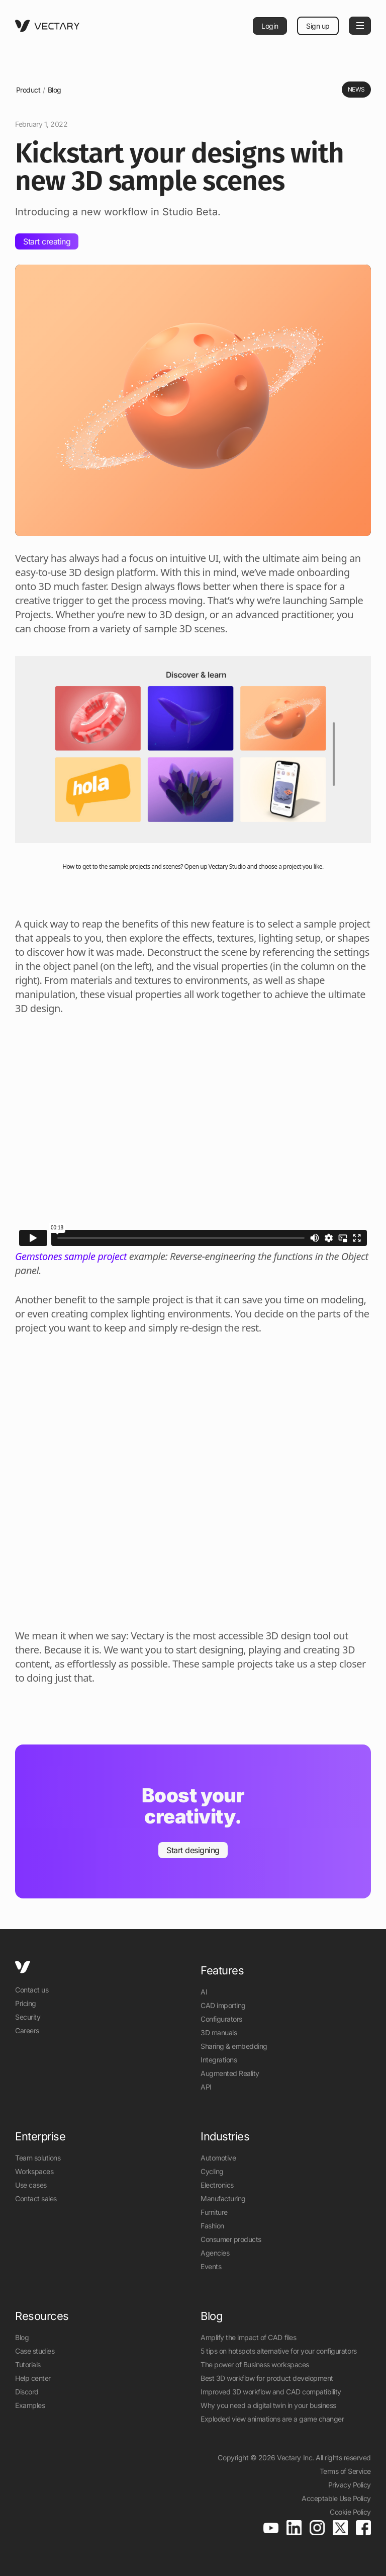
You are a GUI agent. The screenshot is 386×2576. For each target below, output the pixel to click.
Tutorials (28, 2364)
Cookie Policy (350, 2512)
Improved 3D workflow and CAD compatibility (271, 2391)
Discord (27, 2391)
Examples (30, 2405)
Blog (54, 90)
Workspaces (34, 2171)
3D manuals (219, 2032)
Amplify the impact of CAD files (248, 2337)
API (206, 2087)
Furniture (214, 2212)
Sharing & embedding (234, 2046)
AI (204, 1991)
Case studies (34, 2351)
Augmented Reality (230, 2073)
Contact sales (36, 2198)
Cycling (212, 2171)
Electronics (217, 2185)
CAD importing (223, 2005)
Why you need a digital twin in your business (268, 2405)
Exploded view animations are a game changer (272, 2419)
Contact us (31, 1989)
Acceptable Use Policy (336, 2498)
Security (27, 2017)
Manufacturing (223, 2198)
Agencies (215, 2253)
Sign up (318, 26)
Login (269, 26)
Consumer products (231, 2239)
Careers (27, 2030)
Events (211, 2266)
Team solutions (37, 2157)
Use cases (31, 2185)
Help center (33, 2378)
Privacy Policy (349, 2484)
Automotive (218, 2157)
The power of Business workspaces (255, 2364)
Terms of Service (345, 2471)
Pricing (25, 2003)
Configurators (221, 2019)
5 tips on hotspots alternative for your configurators (279, 2351)
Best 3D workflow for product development (267, 2378)
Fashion (212, 2225)
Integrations (219, 2059)
